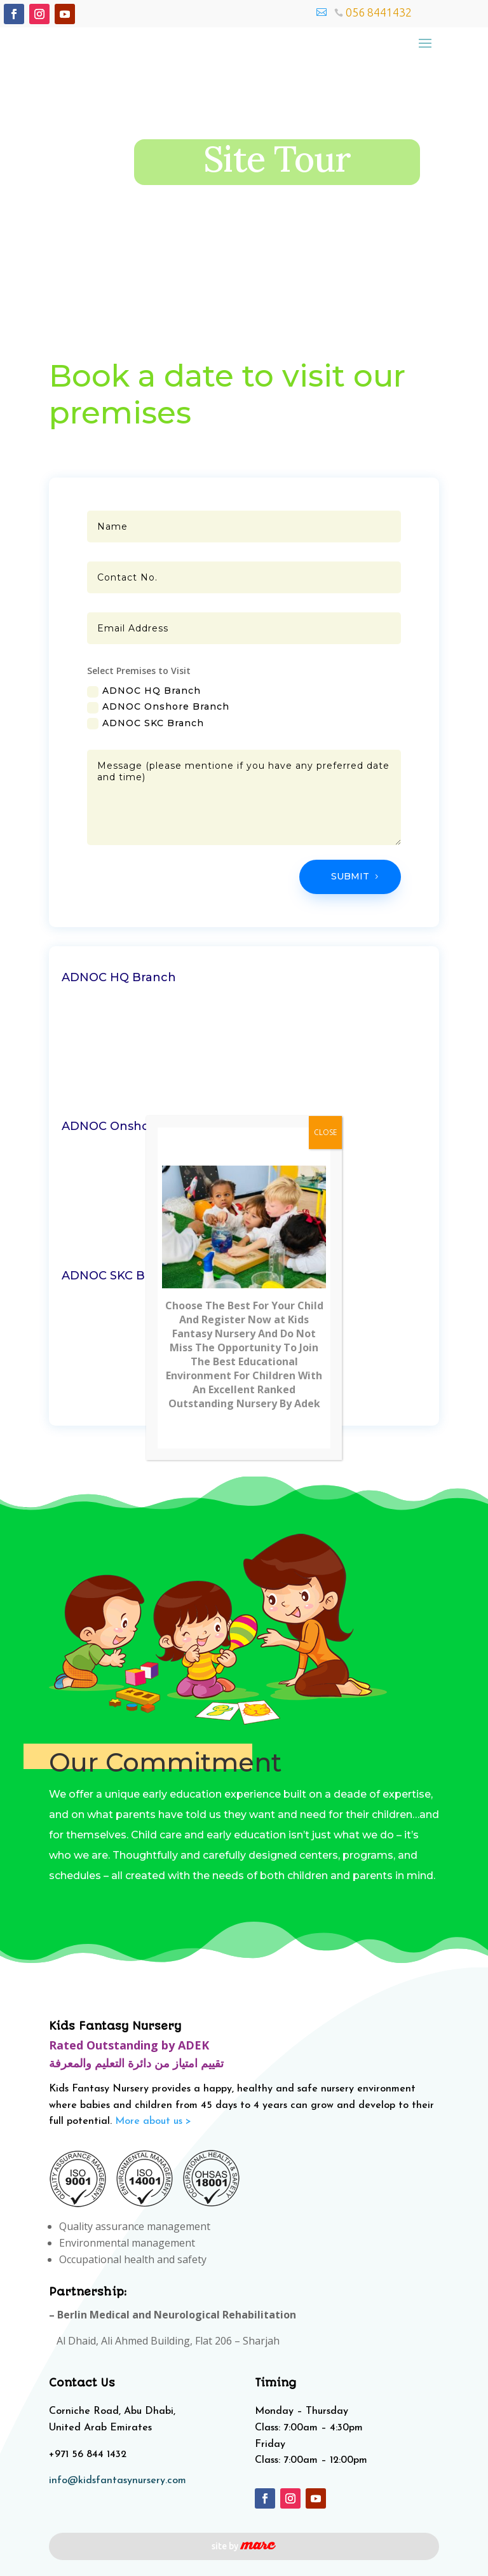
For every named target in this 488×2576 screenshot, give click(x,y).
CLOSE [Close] (325, 1132)
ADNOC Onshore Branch (158, 707)
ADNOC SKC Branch (145, 723)
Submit (350, 876)
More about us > (153, 2121)
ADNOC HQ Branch (144, 691)
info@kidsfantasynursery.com (117, 2481)
